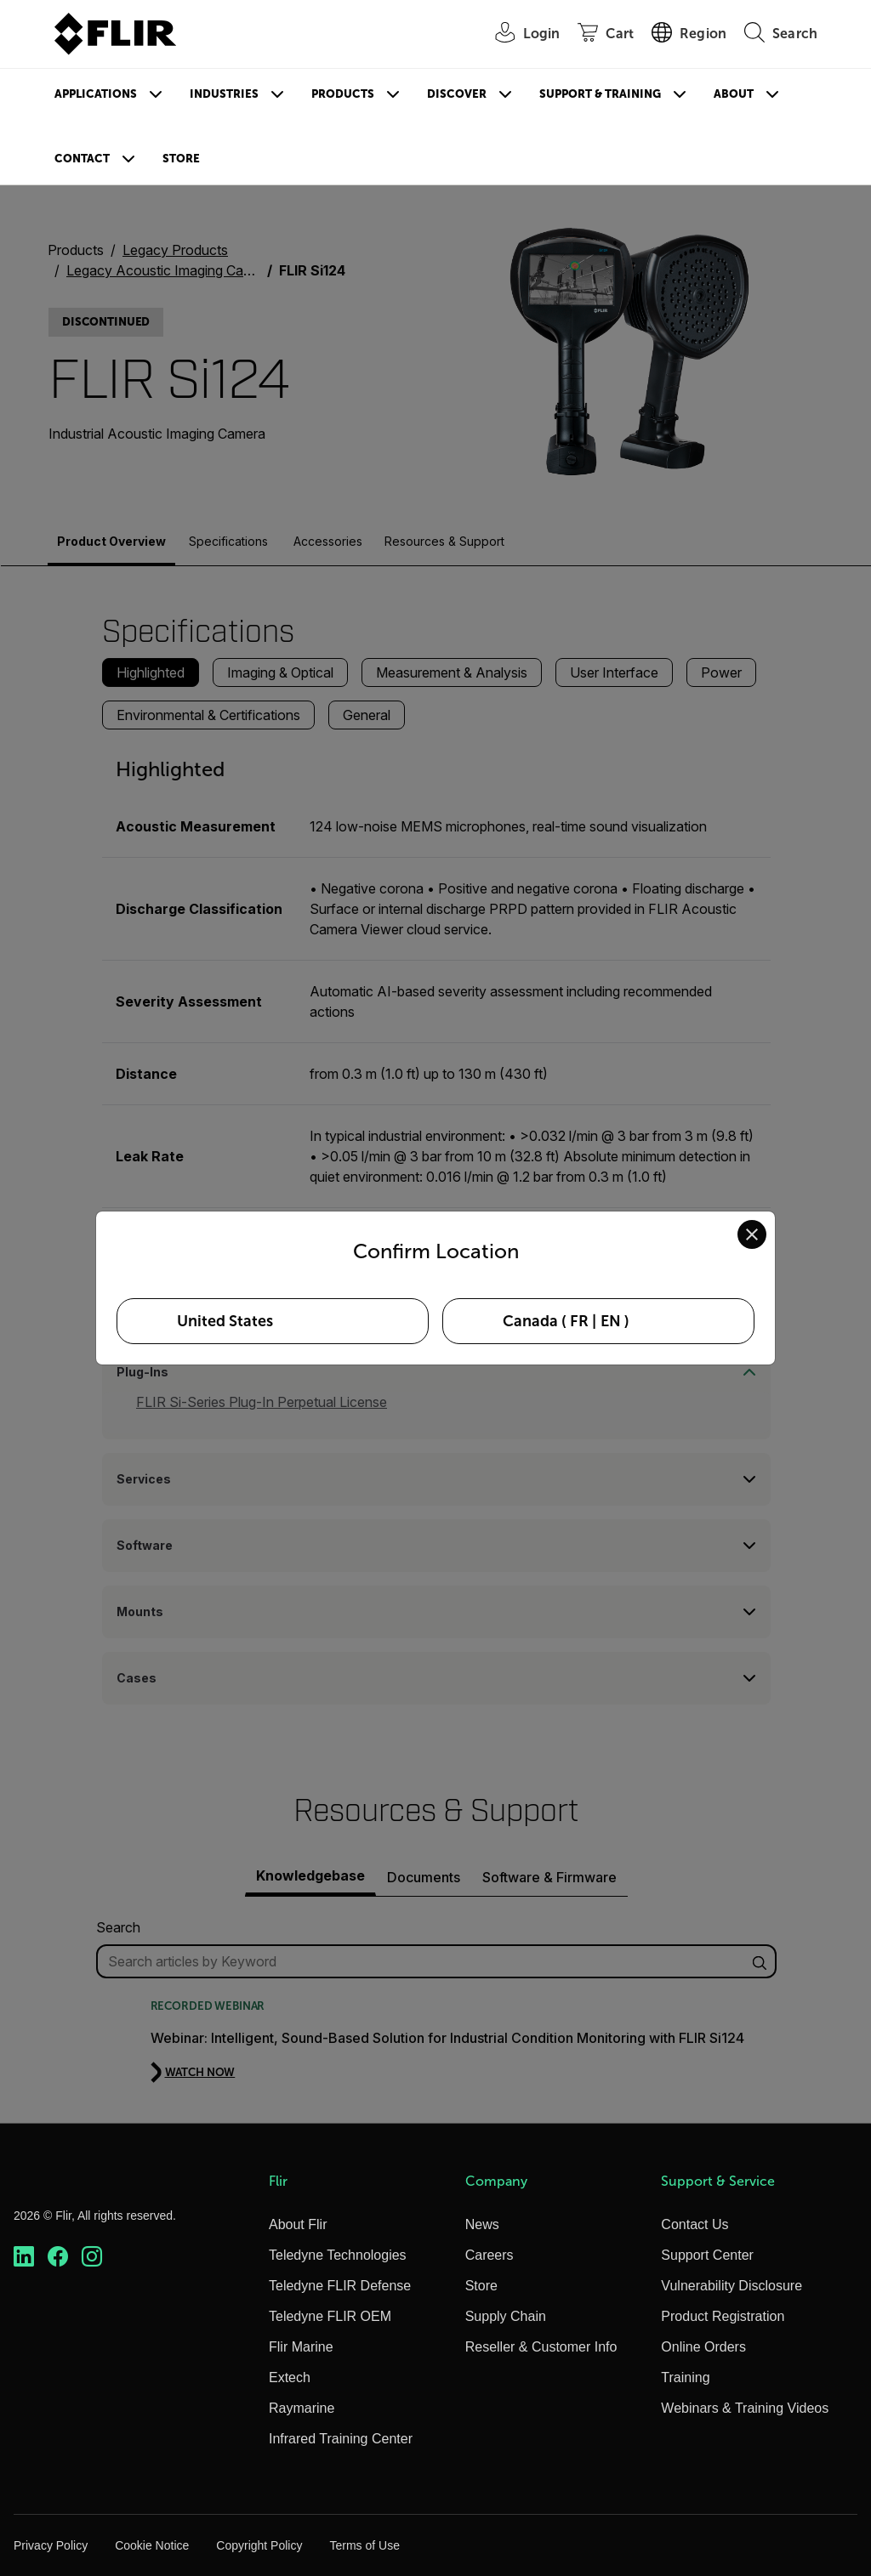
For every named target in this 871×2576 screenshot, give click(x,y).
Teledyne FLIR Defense (340, 2285)
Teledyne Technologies (338, 2255)
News (482, 2224)
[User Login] (519, 34)
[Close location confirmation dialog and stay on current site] (751, 1234)
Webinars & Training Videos (744, 2408)
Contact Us (694, 2224)
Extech (289, 2377)
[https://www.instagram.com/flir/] (92, 2256)
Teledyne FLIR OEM (330, 2316)
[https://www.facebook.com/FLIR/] (58, 2256)
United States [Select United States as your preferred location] (225, 1321)
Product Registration (722, 2316)
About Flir (298, 2224)
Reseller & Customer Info (541, 2347)
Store (181, 158)
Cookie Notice (152, 2545)
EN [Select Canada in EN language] (611, 1321)
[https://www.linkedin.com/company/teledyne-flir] (24, 2256)
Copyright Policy (259, 2545)
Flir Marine (301, 2347)
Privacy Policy (51, 2545)
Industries (224, 94)
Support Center (707, 2255)
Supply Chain (505, 2316)
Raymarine (301, 2408)
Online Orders (703, 2347)
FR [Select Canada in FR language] (579, 1321)
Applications (95, 94)
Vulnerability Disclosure (731, 2285)
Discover (457, 94)
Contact (82, 158)
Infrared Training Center (341, 2438)
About (734, 94)
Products (342, 94)
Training (685, 2377)
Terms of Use (364, 2545)
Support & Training (600, 94)
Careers (489, 2255)
